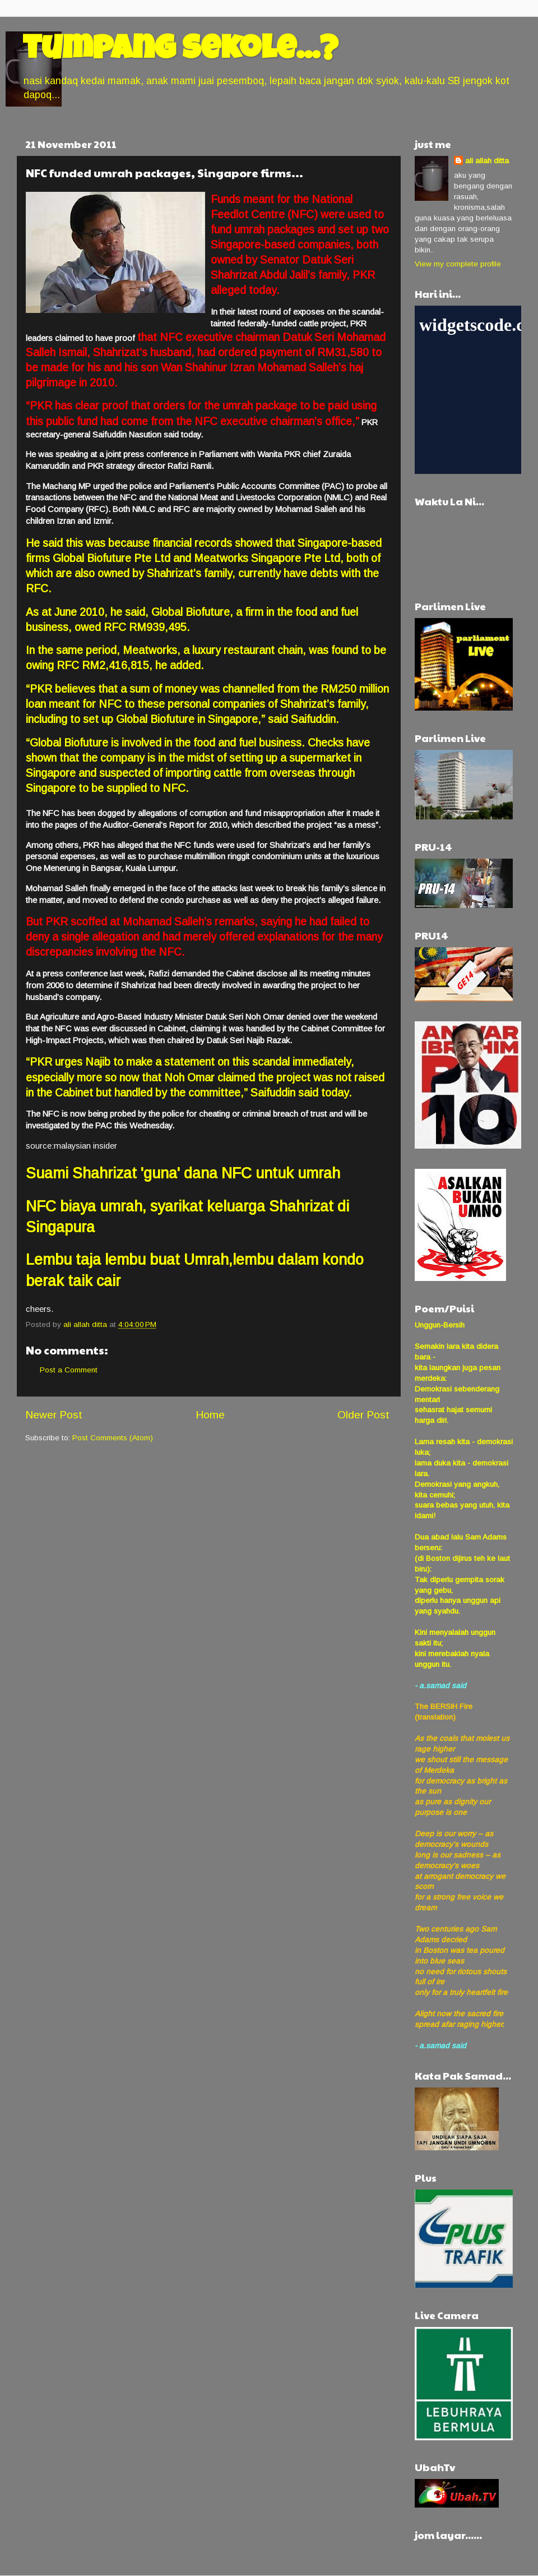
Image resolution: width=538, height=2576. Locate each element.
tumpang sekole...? (180, 51)
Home (210, 1415)
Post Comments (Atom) (112, 1438)
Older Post (363, 1415)
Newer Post (53, 1415)
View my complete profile (458, 264)
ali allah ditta (487, 160)
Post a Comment (69, 1370)
